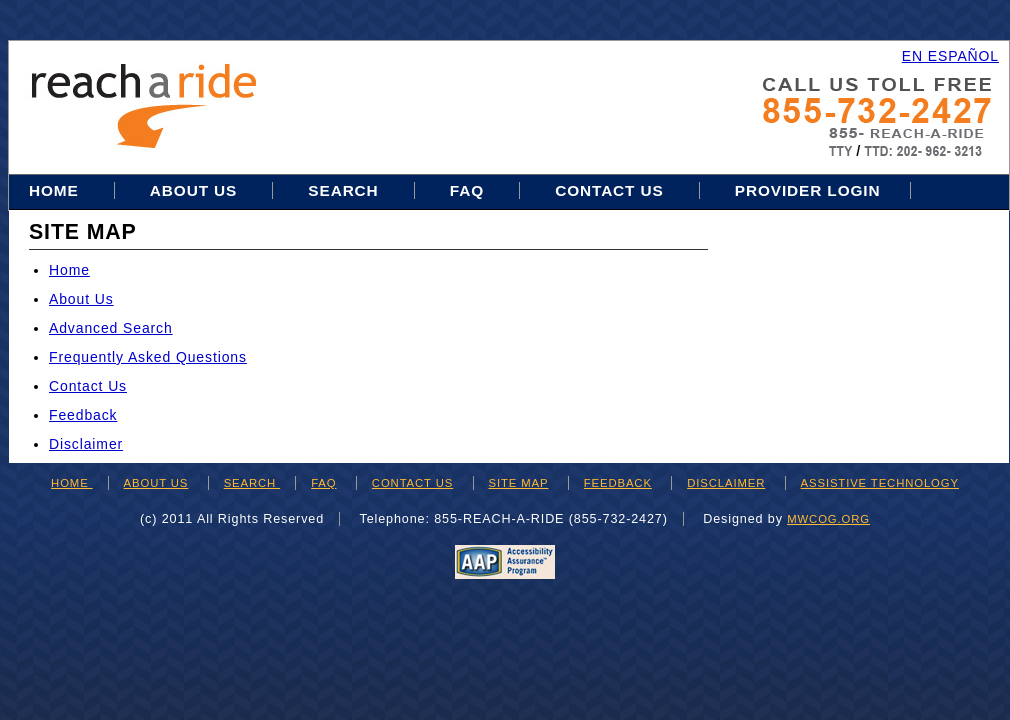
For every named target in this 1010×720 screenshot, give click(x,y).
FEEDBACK (618, 483)
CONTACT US (412, 483)
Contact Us (609, 190)
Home (56, 190)
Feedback (83, 415)
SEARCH (252, 483)
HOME (72, 483)
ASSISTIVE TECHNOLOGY (880, 483)
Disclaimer (86, 444)
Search (345, 190)
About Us (193, 190)
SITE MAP (519, 483)
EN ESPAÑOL (950, 56)
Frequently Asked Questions (148, 357)
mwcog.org (828, 519)
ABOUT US (156, 483)
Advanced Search (111, 328)
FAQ (467, 190)
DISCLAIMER (726, 483)
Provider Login (808, 190)
